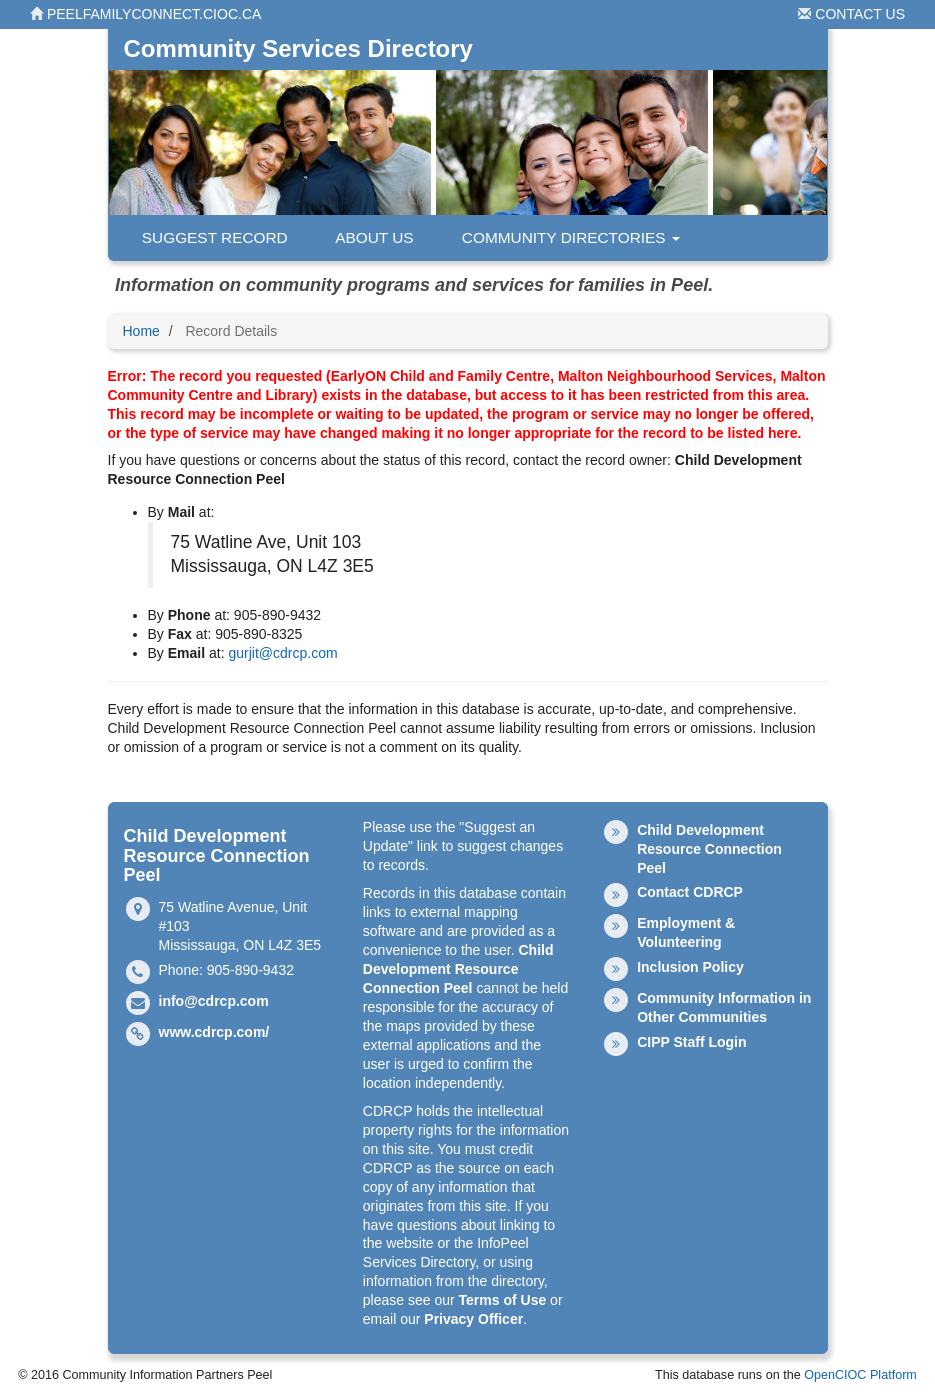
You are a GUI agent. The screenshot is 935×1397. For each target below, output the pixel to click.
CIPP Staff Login (691, 1042)
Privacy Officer (473, 1319)
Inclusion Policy (690, 967)
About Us (366, 237)
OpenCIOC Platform (860, 1375)
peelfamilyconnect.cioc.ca (145, 14)
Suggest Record (206, 237)
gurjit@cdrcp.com (282, 653)
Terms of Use (503, 1300)
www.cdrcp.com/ (214, 1032)
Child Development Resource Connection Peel (458, 969)
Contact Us (851, 14)
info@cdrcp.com (214, 1001)
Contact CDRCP (690, 892)
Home (141, 331)
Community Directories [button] (562, 237)
